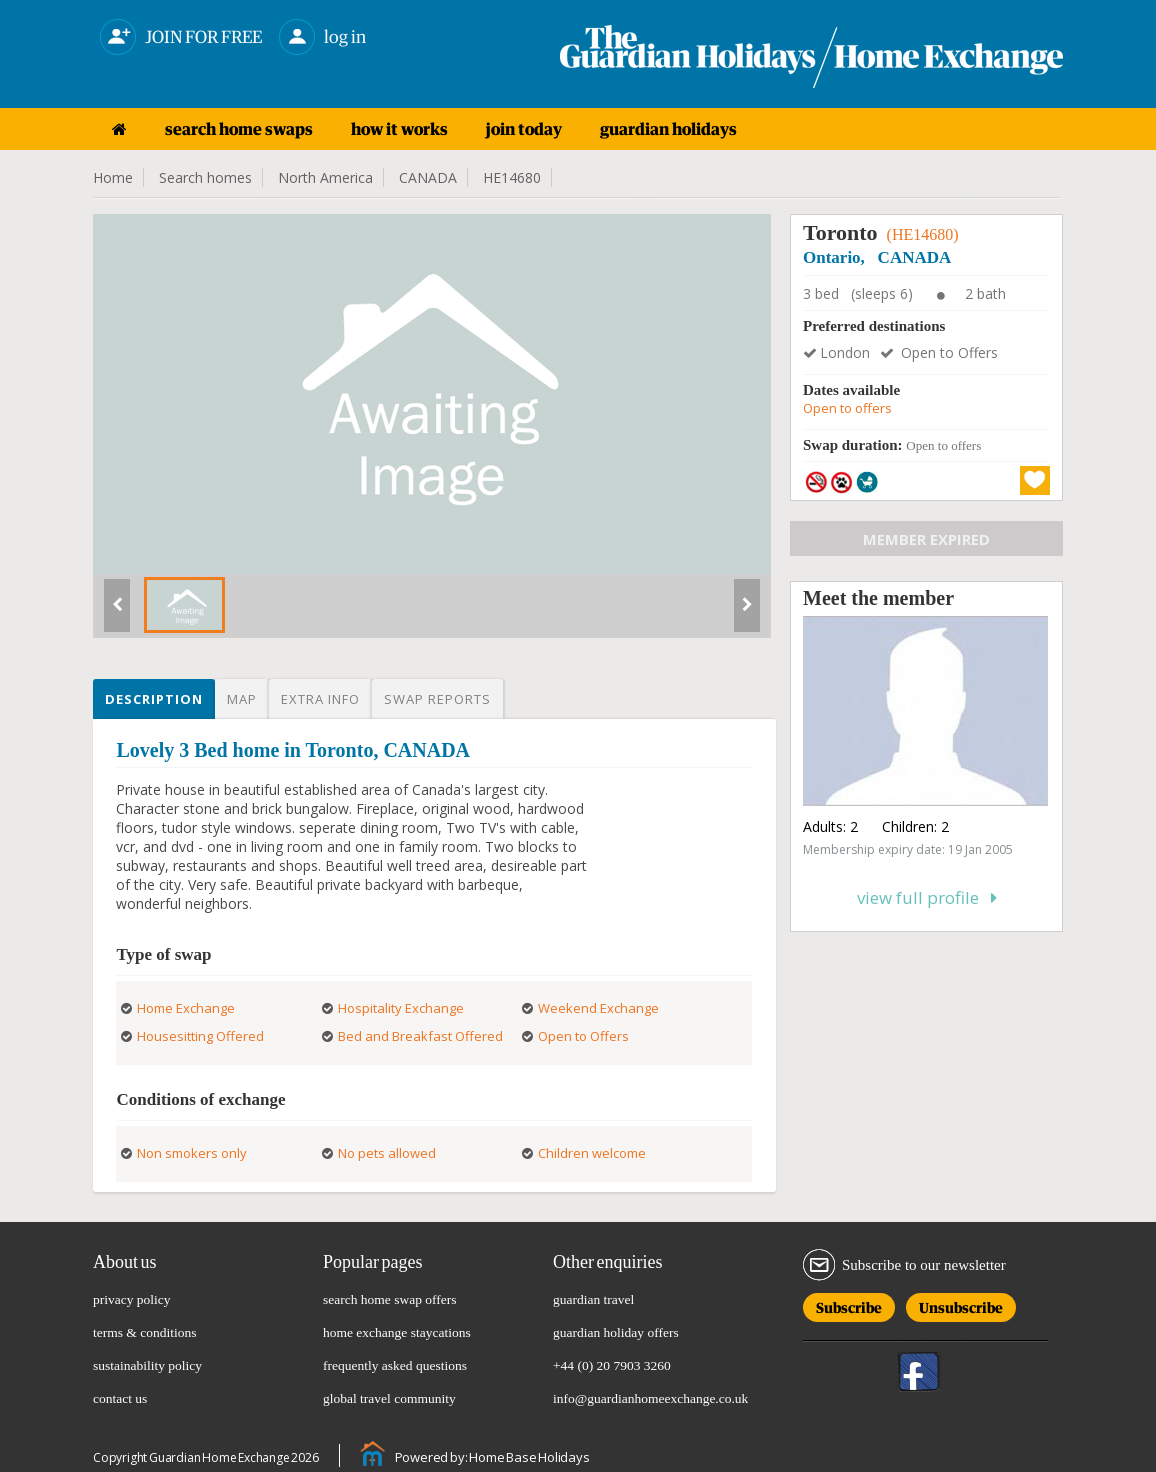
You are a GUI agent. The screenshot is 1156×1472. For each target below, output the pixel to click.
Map (242, 699)
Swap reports (437, 699)
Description (154, 699)
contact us (120, 1398)
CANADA (428, 177)
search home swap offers (390, 1299)
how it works (399, 129)
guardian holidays (668, 129)
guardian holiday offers (616, 1332)
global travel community (389, 1398)
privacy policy (132, 1299)
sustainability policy (147, 1365)
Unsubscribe (961, 1304)
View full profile (927, 897)
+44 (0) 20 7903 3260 (612, 1365)
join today (524, 129)
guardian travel (593, 1299)
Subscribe (849, 1304)
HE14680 (512, 177)
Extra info (320, 699)
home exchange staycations (397, 1332)
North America (325, 177)
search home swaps (239, 129)
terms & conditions (145, 1332)
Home (113, 177)
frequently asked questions (395, 1365)
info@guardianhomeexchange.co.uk (650, 1398)
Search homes (205, 177)
